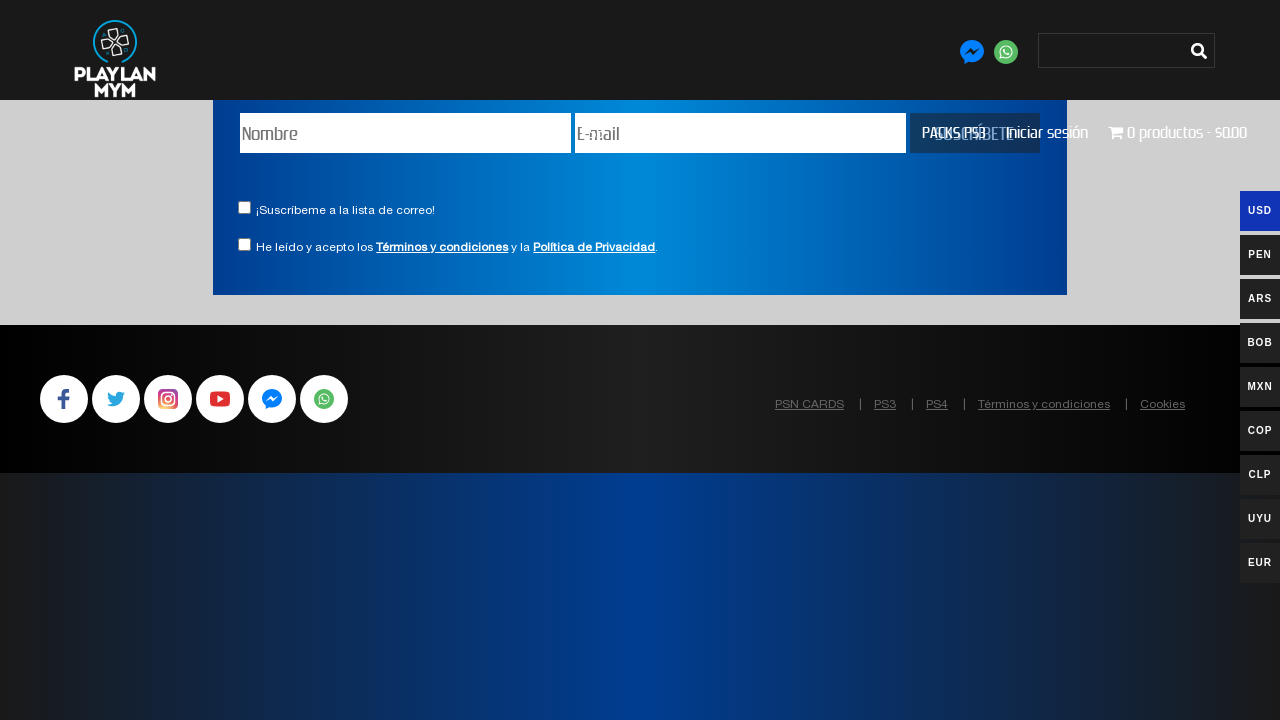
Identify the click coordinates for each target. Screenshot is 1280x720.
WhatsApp (324, 399)
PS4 (635, 132)
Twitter (116, 399)
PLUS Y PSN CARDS (763, 132)
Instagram (168, 399)
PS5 (592, 132)
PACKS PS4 (870, 132)
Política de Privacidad (594, 248)
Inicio (483, 132)
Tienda (540, 132)
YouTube (220, 399)
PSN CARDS (809, 405)
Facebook (64, 399)
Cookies (1162, 405)
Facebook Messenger (272, 399)
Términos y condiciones (442, 248)
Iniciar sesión (1047, 132)
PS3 (677, 132)
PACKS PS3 (954, 132)
